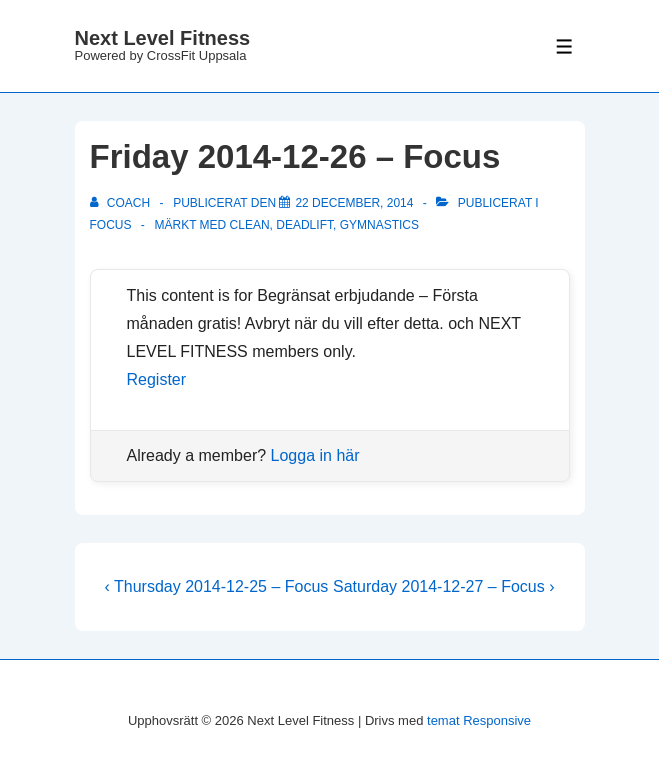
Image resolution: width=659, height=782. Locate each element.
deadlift (304, 225)
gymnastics (379, 225)
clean (250, 225)
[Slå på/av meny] (564, 46)
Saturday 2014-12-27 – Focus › (443, 586)
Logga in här (315, 455)
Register (157, 379)
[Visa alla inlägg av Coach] (122, 203)
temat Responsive (479, 720)
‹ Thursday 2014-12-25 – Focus (217, 586)
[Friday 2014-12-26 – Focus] (354, 203)
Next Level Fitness (163, 38)
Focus (111, 225)
